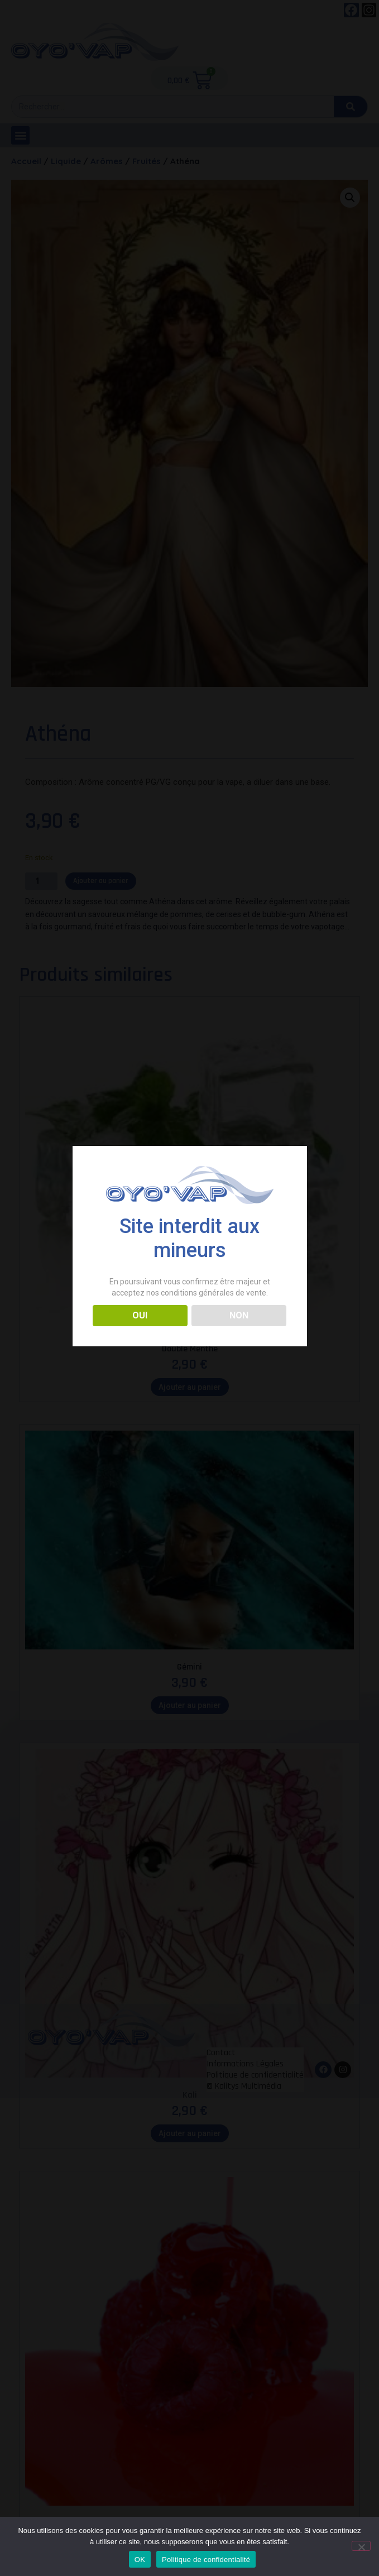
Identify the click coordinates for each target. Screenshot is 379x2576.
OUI (139, 1315)
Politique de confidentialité (206, 2559)
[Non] (361, 2546)
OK (140, 2559)
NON (238, 1315)
